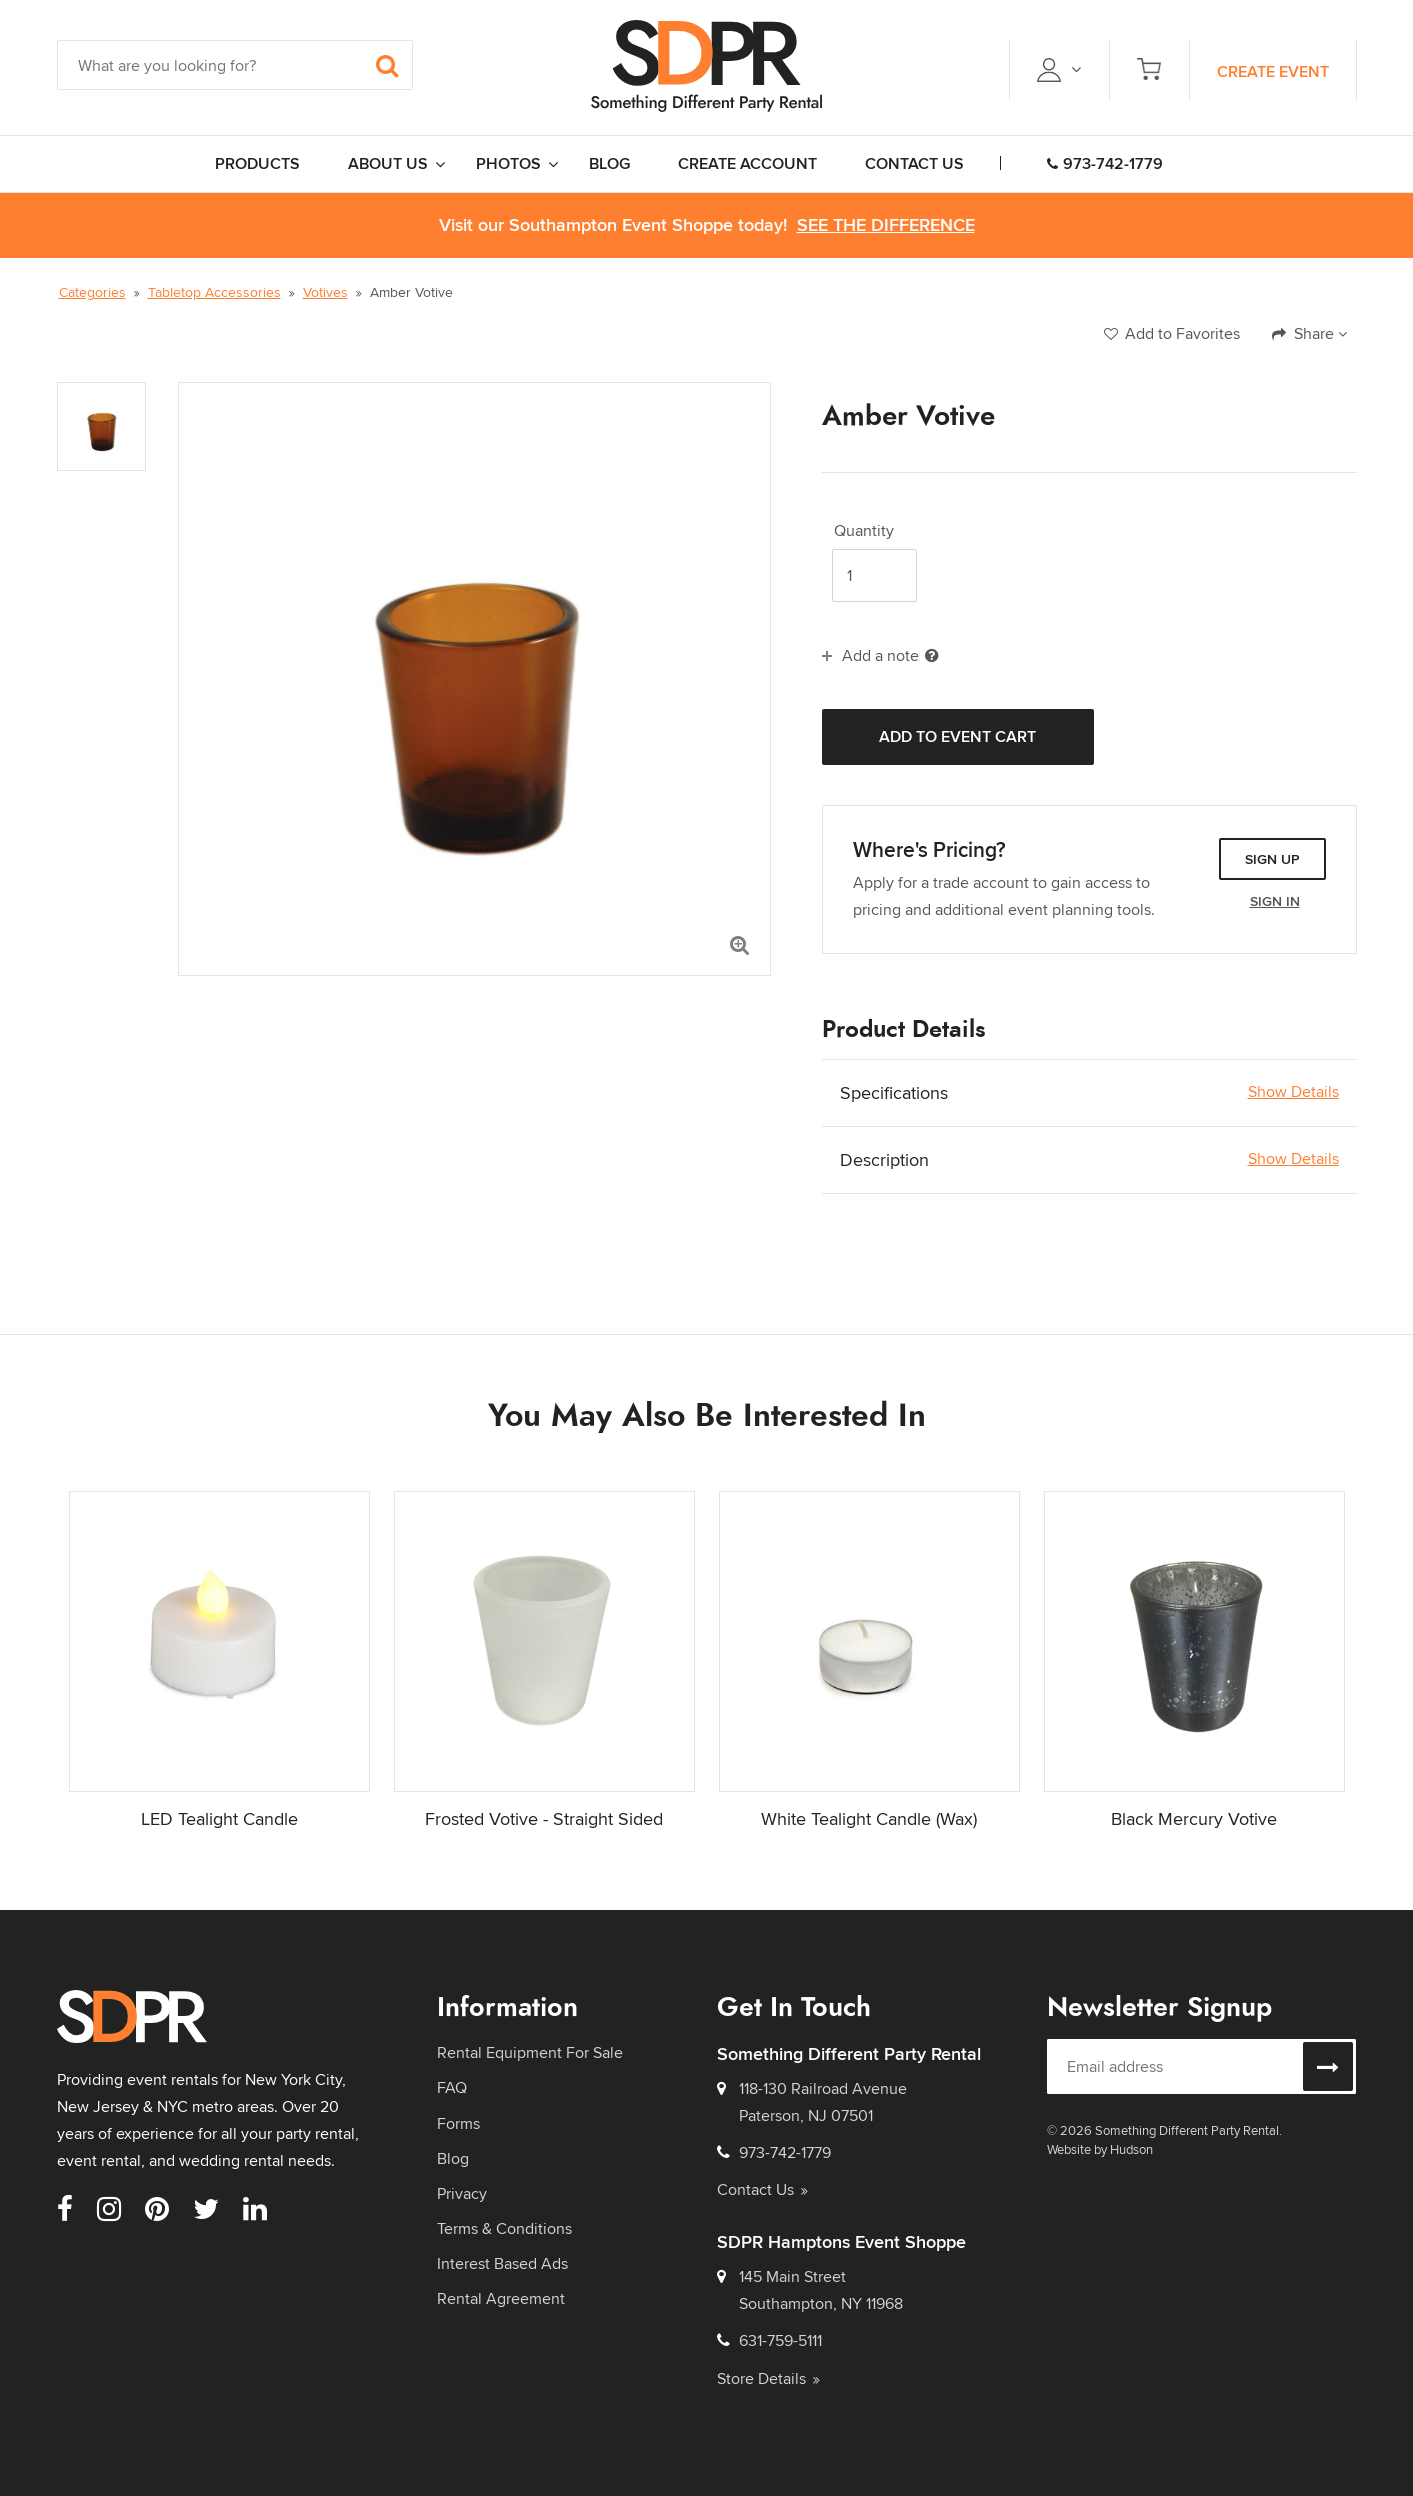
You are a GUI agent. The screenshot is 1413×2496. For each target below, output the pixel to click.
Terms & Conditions (504, 2228)
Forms (458, 2123)
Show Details (1293, 1092)
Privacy (462, 2193)
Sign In (1275, 901)
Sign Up (1272, 859)
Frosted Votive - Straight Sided (544, 1818)
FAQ (452, 2087)
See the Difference (886, 225)
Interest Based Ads (502, 2263)
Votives (325, 292)
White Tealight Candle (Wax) (869, 1818)
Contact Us (762, 2189)
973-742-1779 (1105, 163)
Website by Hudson (1100, 2149)
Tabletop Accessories (214, 292)
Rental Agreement (501, 2298)
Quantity (864, 531)
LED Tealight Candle (219, 1818)
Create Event (1273, 71)
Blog (453, 2158)
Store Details (768, 2378)
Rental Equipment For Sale (530, 2052)
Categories (92, 292)
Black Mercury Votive (1194, 1818)
